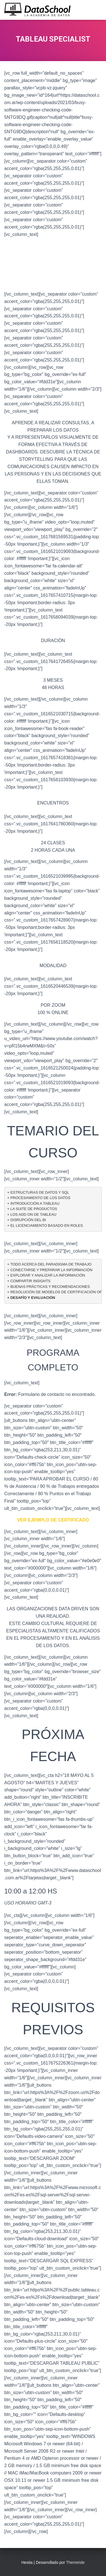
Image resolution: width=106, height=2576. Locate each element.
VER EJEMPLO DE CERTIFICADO (53, 1520)
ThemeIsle (75, 2562)
